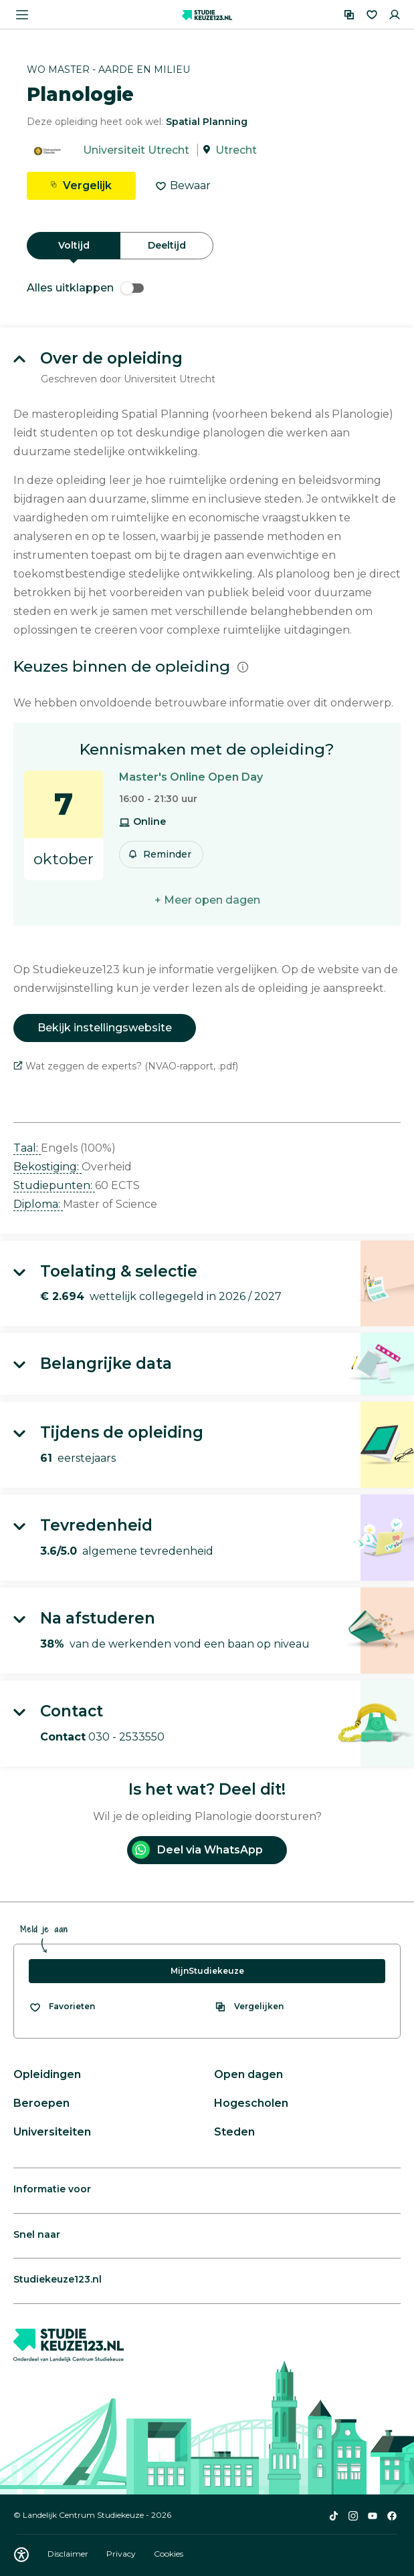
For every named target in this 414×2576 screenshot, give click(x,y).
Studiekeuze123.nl (57, 2279)
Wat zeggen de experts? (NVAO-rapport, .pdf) (125, 1066)
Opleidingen (47, 2074)
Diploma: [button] (38, 1204)
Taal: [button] (27, 1148)
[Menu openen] (22, 14)
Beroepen (41, 2103)
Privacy (122, 2554)
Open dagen (248, 2074)
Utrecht (236, 150)
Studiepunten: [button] (54, 1185)
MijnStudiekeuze (207, 1971)
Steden (234, 2132)
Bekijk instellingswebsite (104, 1027)
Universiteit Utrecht (136, 150)
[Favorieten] (372, 14)
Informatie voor (52, 2189)
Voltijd (74, 245)
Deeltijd (167, 245)
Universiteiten (52, 2132)
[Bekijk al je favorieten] (62, 2007)
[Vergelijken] (349, 14)
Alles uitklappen (85, 287)
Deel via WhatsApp (197, 1850)
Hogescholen (251, 2103)
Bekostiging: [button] (47, 1166)
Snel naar (36, 2234)
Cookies (168, 2554)
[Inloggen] (394, 14)
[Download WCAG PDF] (21, 2555)
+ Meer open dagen (207, 900)
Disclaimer (68, 2554)
